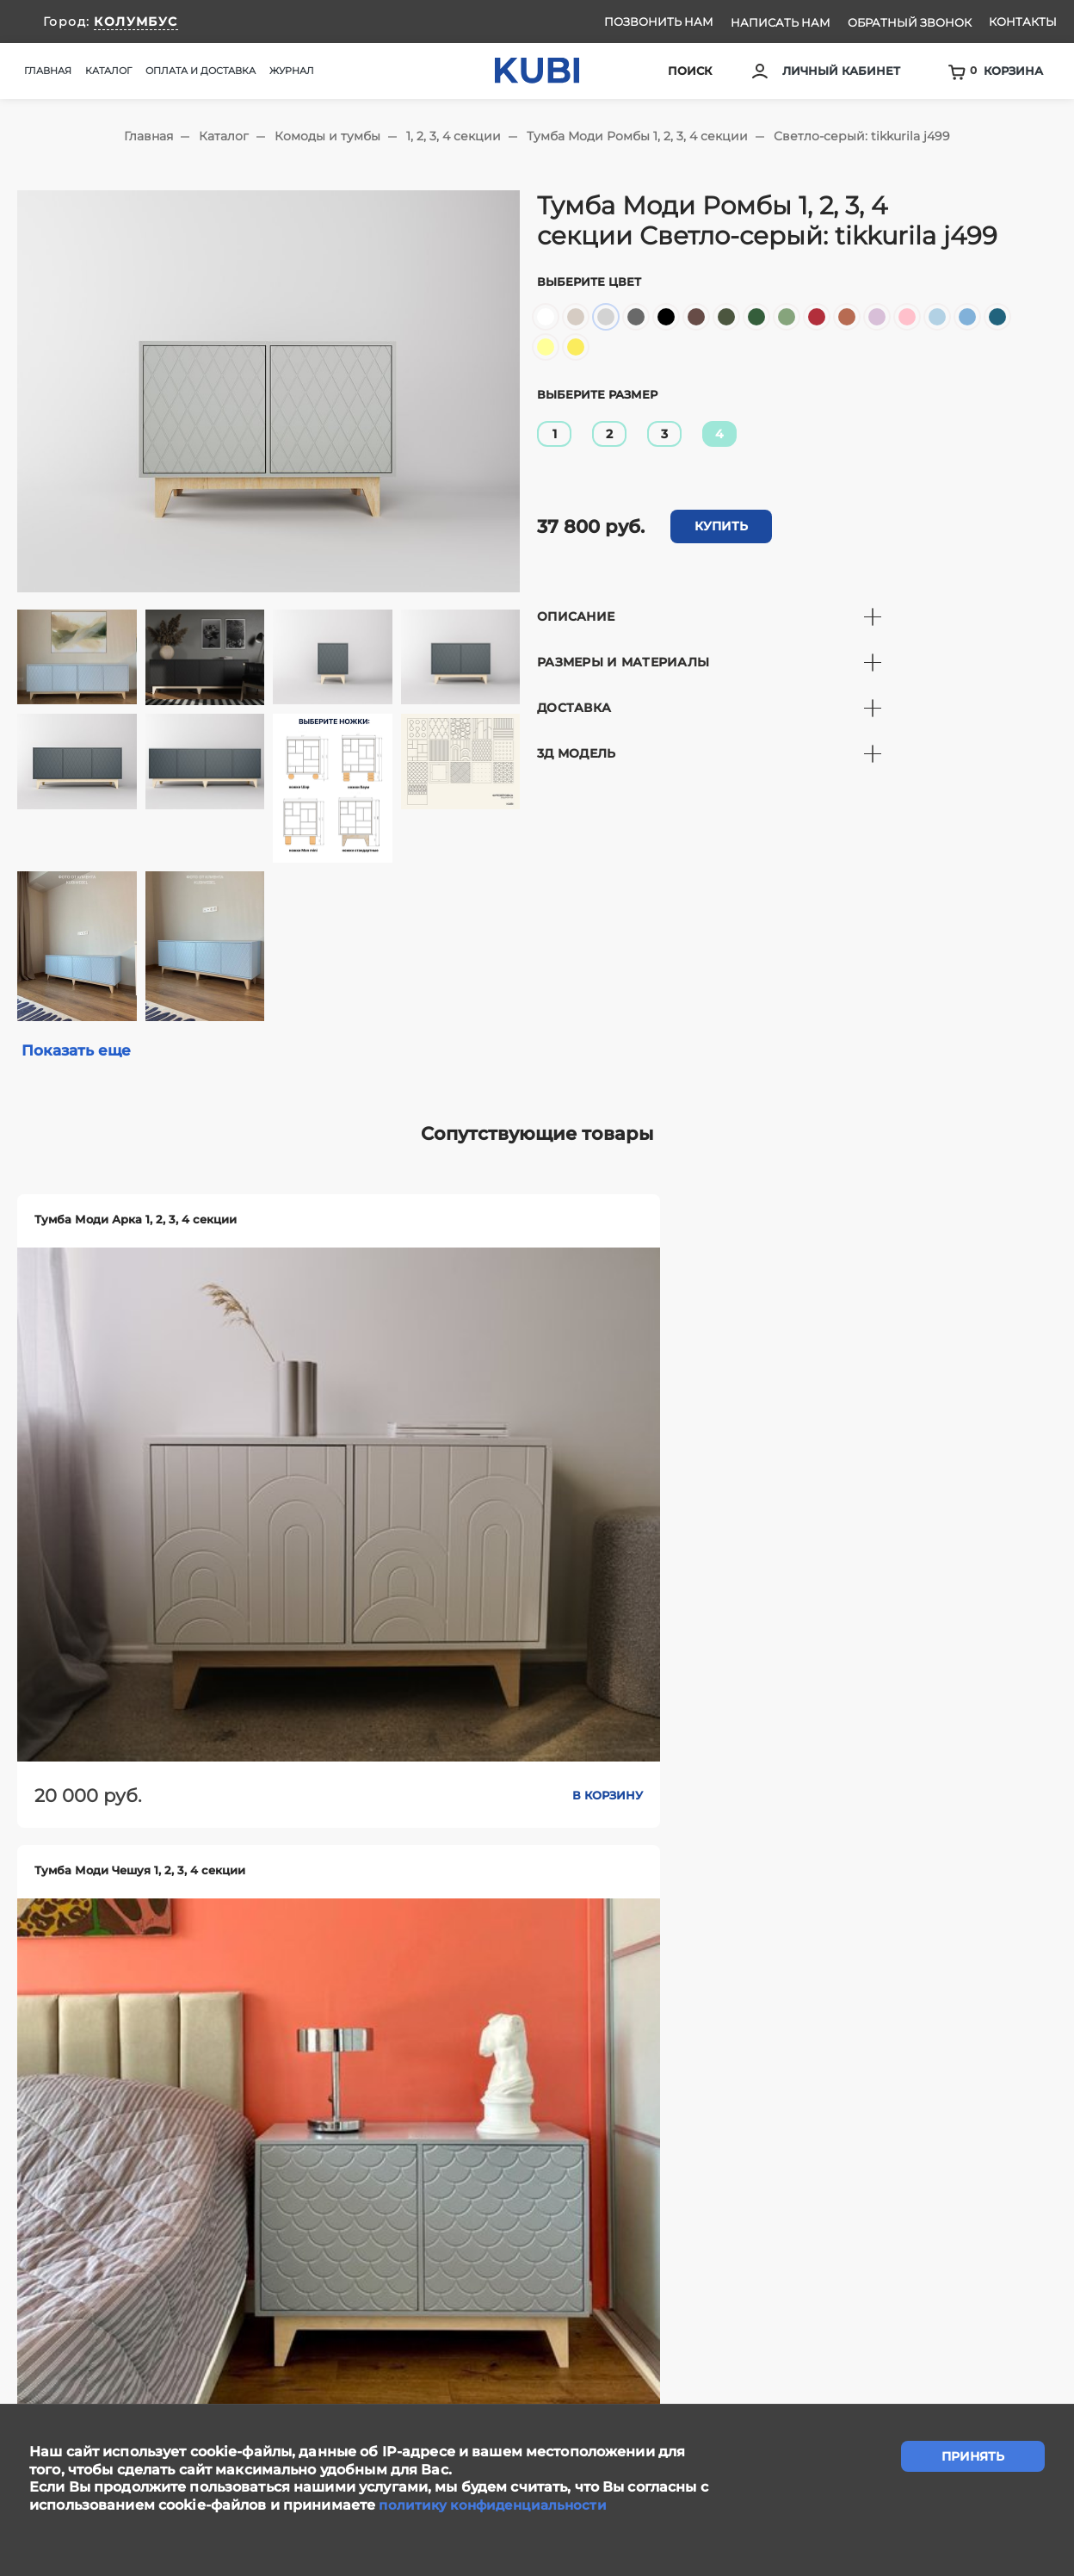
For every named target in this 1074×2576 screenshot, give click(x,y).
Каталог (224, 136)
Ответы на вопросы (976, 2315)
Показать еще (79, 1051)
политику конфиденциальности (496, 2505)
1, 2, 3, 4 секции (453, 136)
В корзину (208, 1505)
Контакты (1023, 21)
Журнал (291, 71)
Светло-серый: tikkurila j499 (862, 136)
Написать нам (780, 22)
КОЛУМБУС (135, 21)
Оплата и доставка (200, 71)
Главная (47, 71)
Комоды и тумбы (327, 136)
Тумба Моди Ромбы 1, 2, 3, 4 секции (637, 136)
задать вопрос (536, 2220)
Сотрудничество (607, 2315)
